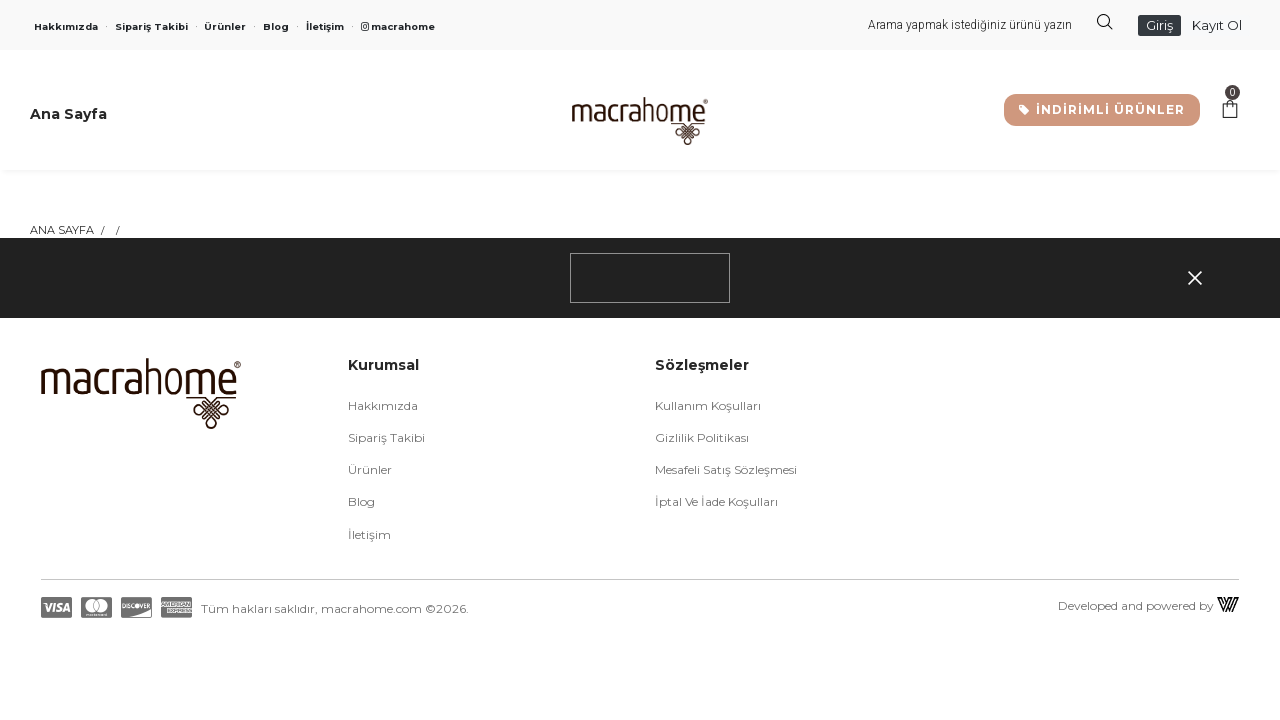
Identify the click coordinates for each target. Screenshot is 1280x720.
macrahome (398, 26)
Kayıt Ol (1217, 25)
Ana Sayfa (62, 230)
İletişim (325, 26)
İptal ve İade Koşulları (716, 501)
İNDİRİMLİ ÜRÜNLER (1102, 109)
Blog (276, 26)
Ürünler (225, 26)
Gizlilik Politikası (702, 437)
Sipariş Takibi (151, 26)
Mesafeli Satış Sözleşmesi (726, 469)
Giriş (1159, 25)
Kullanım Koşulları (708, 405)
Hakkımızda (66, 26)
